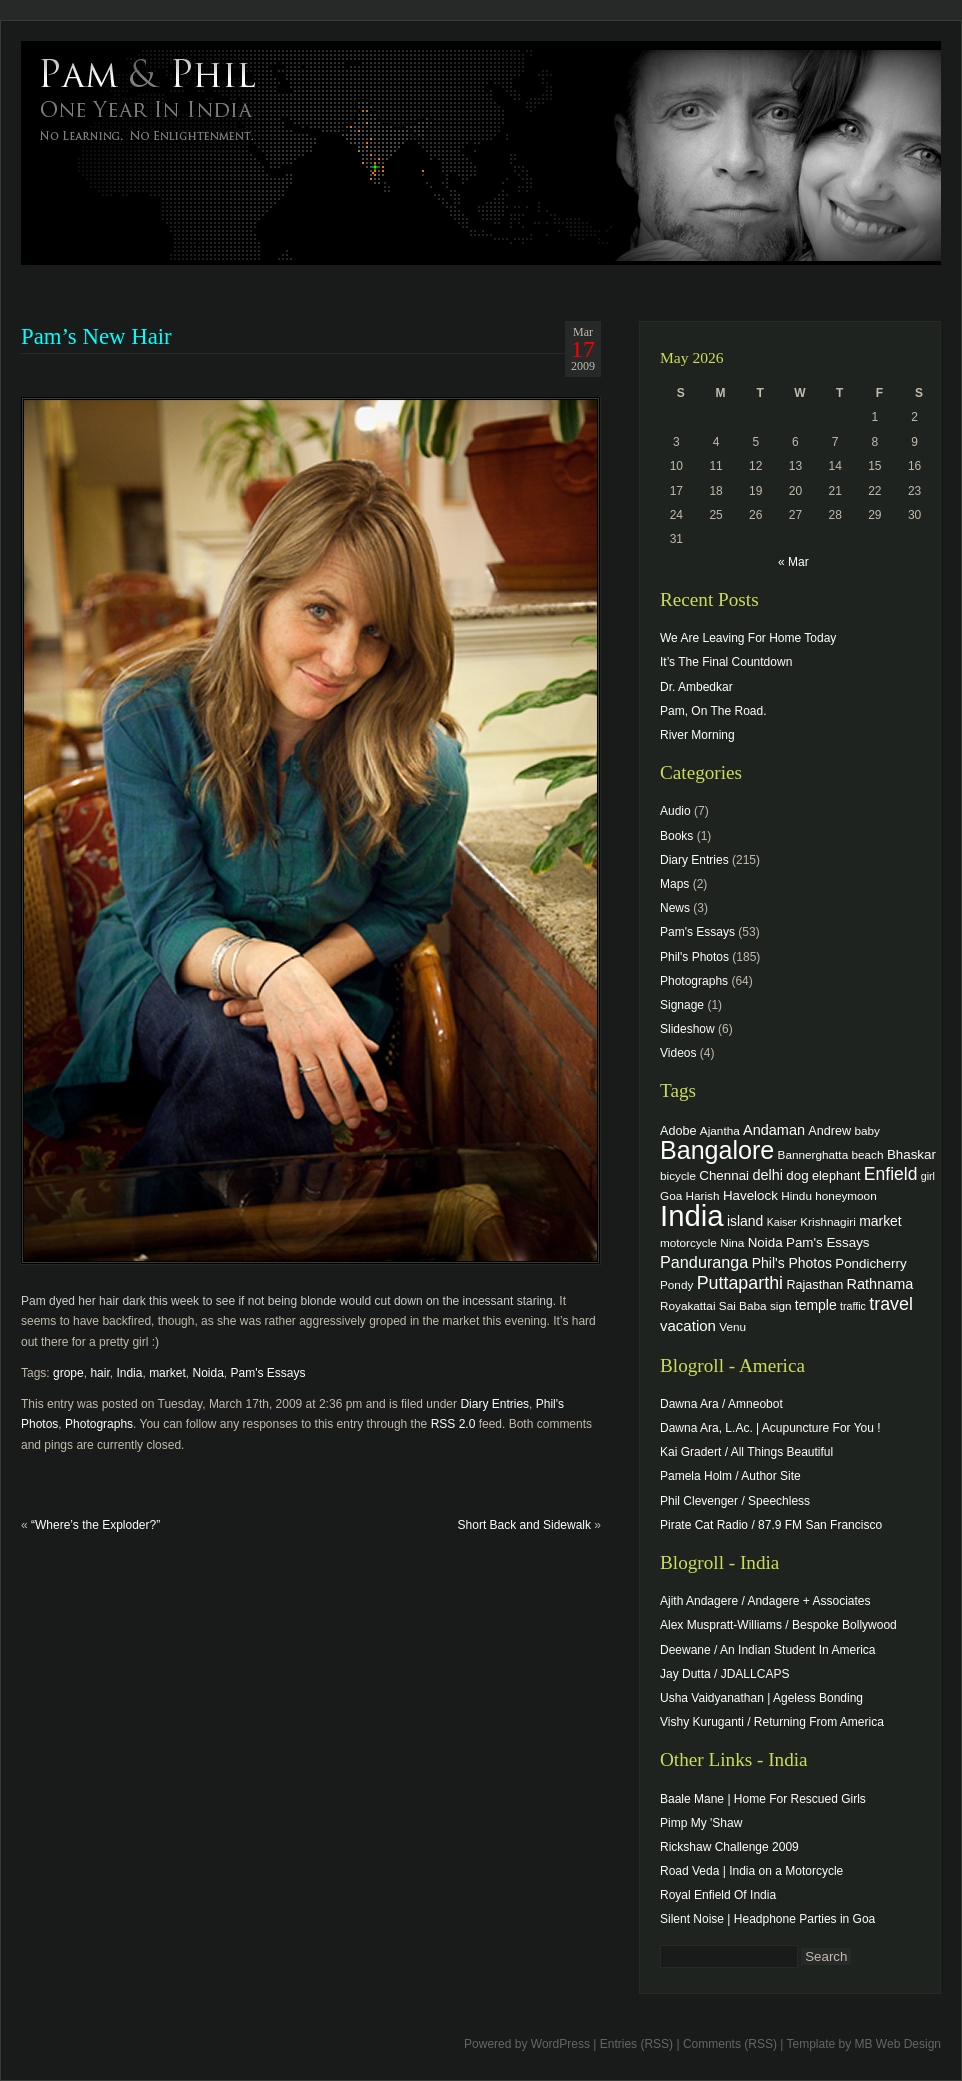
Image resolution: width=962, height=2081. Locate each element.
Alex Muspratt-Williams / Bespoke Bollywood (778, 1625)
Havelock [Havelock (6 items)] (750, 1195)
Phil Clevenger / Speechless (735, 1501)
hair (99, 1373)
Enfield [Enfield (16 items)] (891, 1174)
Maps (674, 884)
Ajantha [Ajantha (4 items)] (720, 1130)
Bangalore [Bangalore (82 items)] (717, 1150)
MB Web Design (898, 2044)
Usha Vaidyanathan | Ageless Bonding (761, 1698)
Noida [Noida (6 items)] (765, 1242)
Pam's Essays (268, 1373)
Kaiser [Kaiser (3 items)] (782, 1222)
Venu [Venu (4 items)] (732, 1326)
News (675, 908)
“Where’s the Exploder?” (95, 1525)
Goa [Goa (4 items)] (671, 1195)
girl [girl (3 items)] (928, 1176)
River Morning (697, 735)
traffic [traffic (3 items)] (853, 1306)
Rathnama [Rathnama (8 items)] (880, 1284)
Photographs (99, 1424)
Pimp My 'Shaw (701, 1823)
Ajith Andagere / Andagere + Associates (765, 1601)
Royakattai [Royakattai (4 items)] (688, 1305)
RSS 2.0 (453, 1424)
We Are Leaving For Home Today (748, 638)
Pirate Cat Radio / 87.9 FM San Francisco (771, 1525)
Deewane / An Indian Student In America (767, 1650)
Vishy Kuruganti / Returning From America (772, 1722)
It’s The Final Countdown (726, 662)
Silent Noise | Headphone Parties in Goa (767, 1919)
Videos (678, 1053)
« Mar (793, 562)
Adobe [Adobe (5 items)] (678, 1131)
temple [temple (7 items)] (816, 1305)
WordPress (560, 2044)
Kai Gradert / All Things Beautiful (746, 1452)
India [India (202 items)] (692, 1215)
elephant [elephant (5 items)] (836, 1176)
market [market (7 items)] (880, 1221)
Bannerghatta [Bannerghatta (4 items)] (813, 1154)
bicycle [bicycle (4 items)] (678, 1175)
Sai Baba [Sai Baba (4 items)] (743, 1305)
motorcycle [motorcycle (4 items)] (688, 1242)
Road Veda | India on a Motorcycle (751, 1871)
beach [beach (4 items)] (868, 1154)
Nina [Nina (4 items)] (732, 1242)
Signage (682, 1005)
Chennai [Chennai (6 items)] (724, 1175)
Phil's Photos (694, 957)
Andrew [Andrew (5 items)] (829, 1131)
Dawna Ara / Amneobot (721, 1404)
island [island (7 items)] (745, 1221)
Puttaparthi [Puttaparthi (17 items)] (740, 1283)
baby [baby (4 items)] (867, 1130)
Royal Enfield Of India (718, 1895)
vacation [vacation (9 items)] (688, 1325)
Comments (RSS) (730, 2044)
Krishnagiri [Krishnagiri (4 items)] (828, 1221)
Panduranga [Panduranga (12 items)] (704, 1262)
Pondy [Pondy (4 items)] (676, 1284)
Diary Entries (494, 1404)
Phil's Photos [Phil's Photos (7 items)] (792, 1263)
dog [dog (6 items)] (797, 1175)
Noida (207, 1373)
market (167, 1373)
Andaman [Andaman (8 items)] (774, 1130)
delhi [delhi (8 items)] (767, 1175)
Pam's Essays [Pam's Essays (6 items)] (828, 1242)
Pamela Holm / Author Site (730, 1476)
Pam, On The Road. (713, 711)
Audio (675, 811)
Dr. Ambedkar (696, 687)
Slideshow (687, 1029)
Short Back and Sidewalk (524, 1525)
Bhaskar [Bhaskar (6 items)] (911, 1154)
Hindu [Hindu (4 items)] (796, 1195)
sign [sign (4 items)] (781, 1305)
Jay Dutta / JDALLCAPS (724, 1674)
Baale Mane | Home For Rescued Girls (763, 1799)
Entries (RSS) (636, 2044)
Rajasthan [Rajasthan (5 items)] (814, 1285)
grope (68, 1373)
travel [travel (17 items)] (891, 1304)
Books (676, 836)
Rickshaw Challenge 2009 (729, 1847)
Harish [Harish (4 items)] (703, 1195)
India (129, 1373)
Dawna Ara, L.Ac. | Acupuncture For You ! (770, 1428)
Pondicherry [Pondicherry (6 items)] (870, 1263)
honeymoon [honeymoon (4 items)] (845, 1195)
